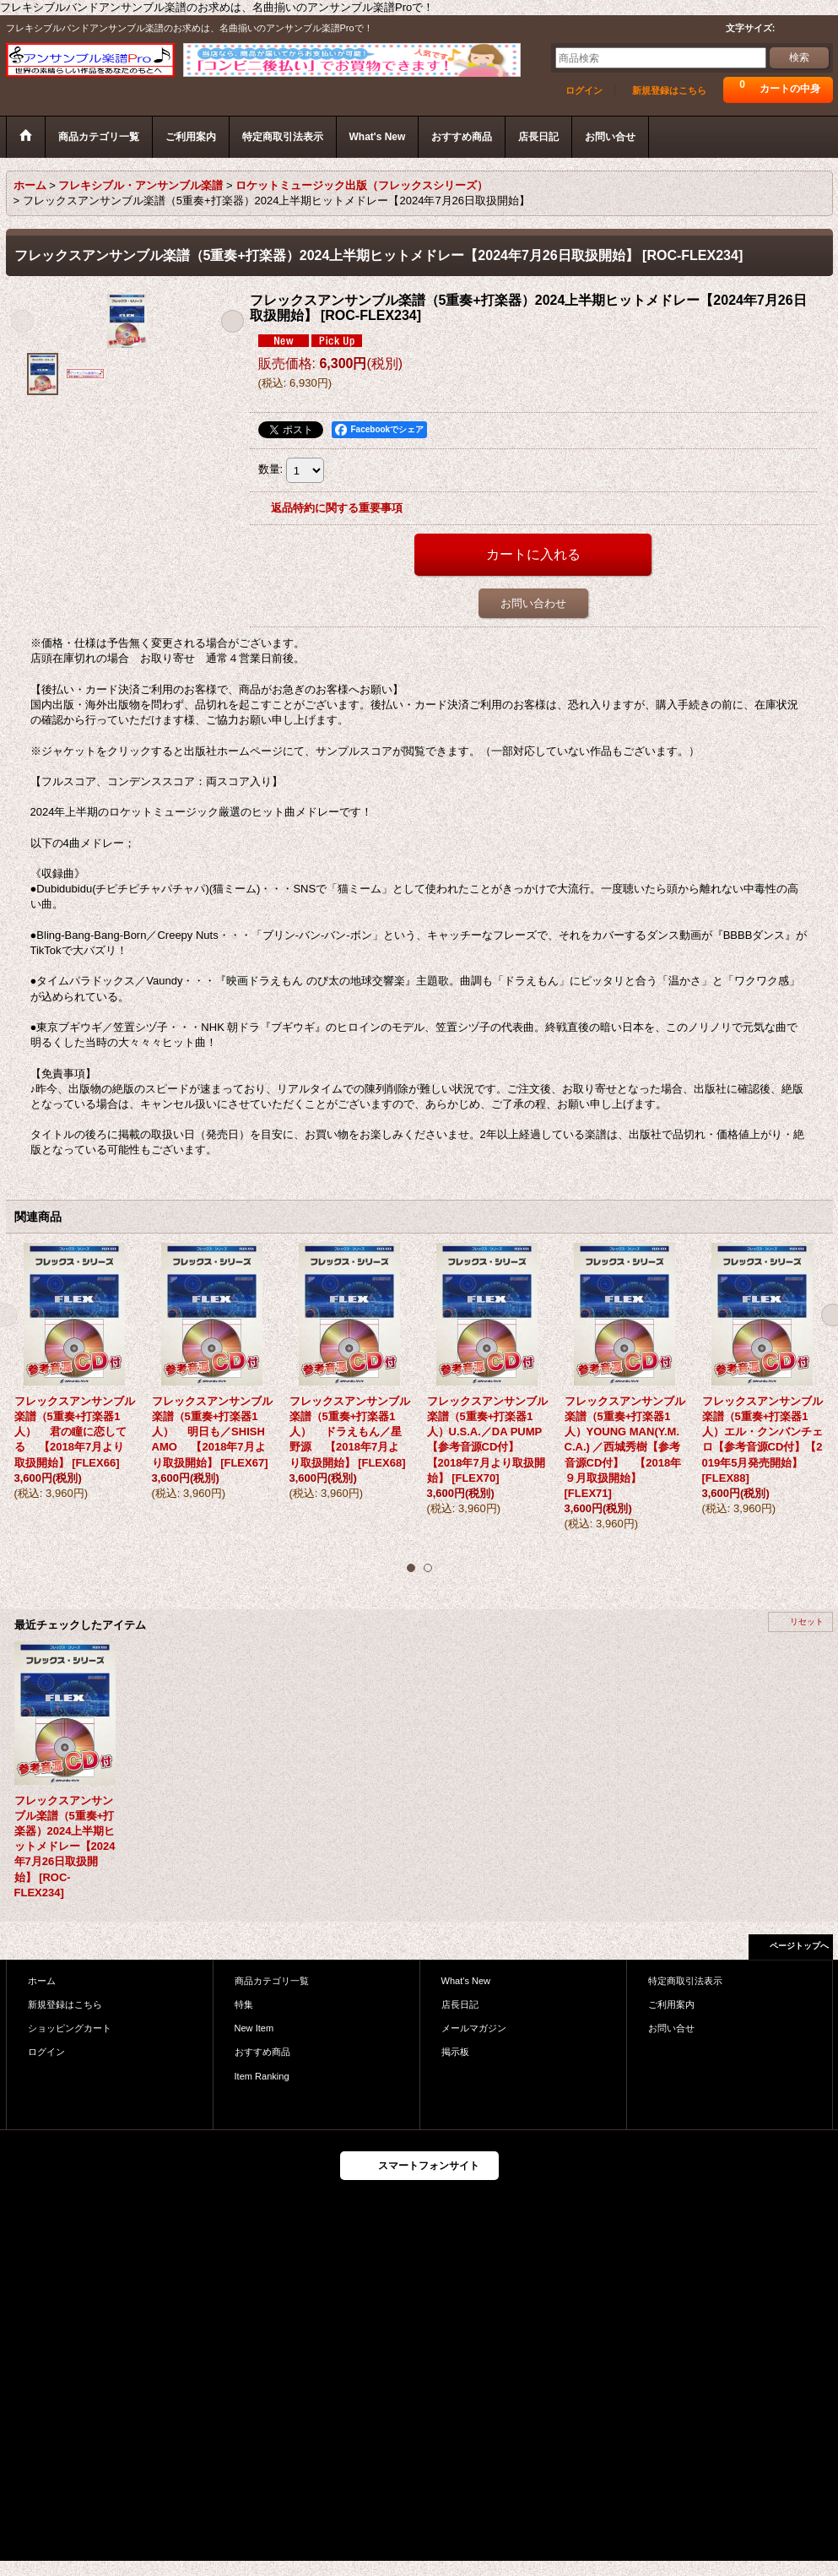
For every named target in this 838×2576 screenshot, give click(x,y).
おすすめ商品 (262, 2052)
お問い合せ (671, 2028)
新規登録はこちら (669, 90)
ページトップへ (799, 1945)
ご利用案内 (671, 2004)
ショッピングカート (69, 2028)
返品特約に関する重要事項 (337, 508)
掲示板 (455, 2052)
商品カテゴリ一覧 (272, 1981)
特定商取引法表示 (685, 1981)
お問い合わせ (533, 603)
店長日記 (459, 2004)
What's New (466, 1981)
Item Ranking (262, 2076)
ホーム (42, 1981)
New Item (254, 2028)
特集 (244, 2004)
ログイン (584, 90)
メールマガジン (473, 2028)
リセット (807, 1621)
